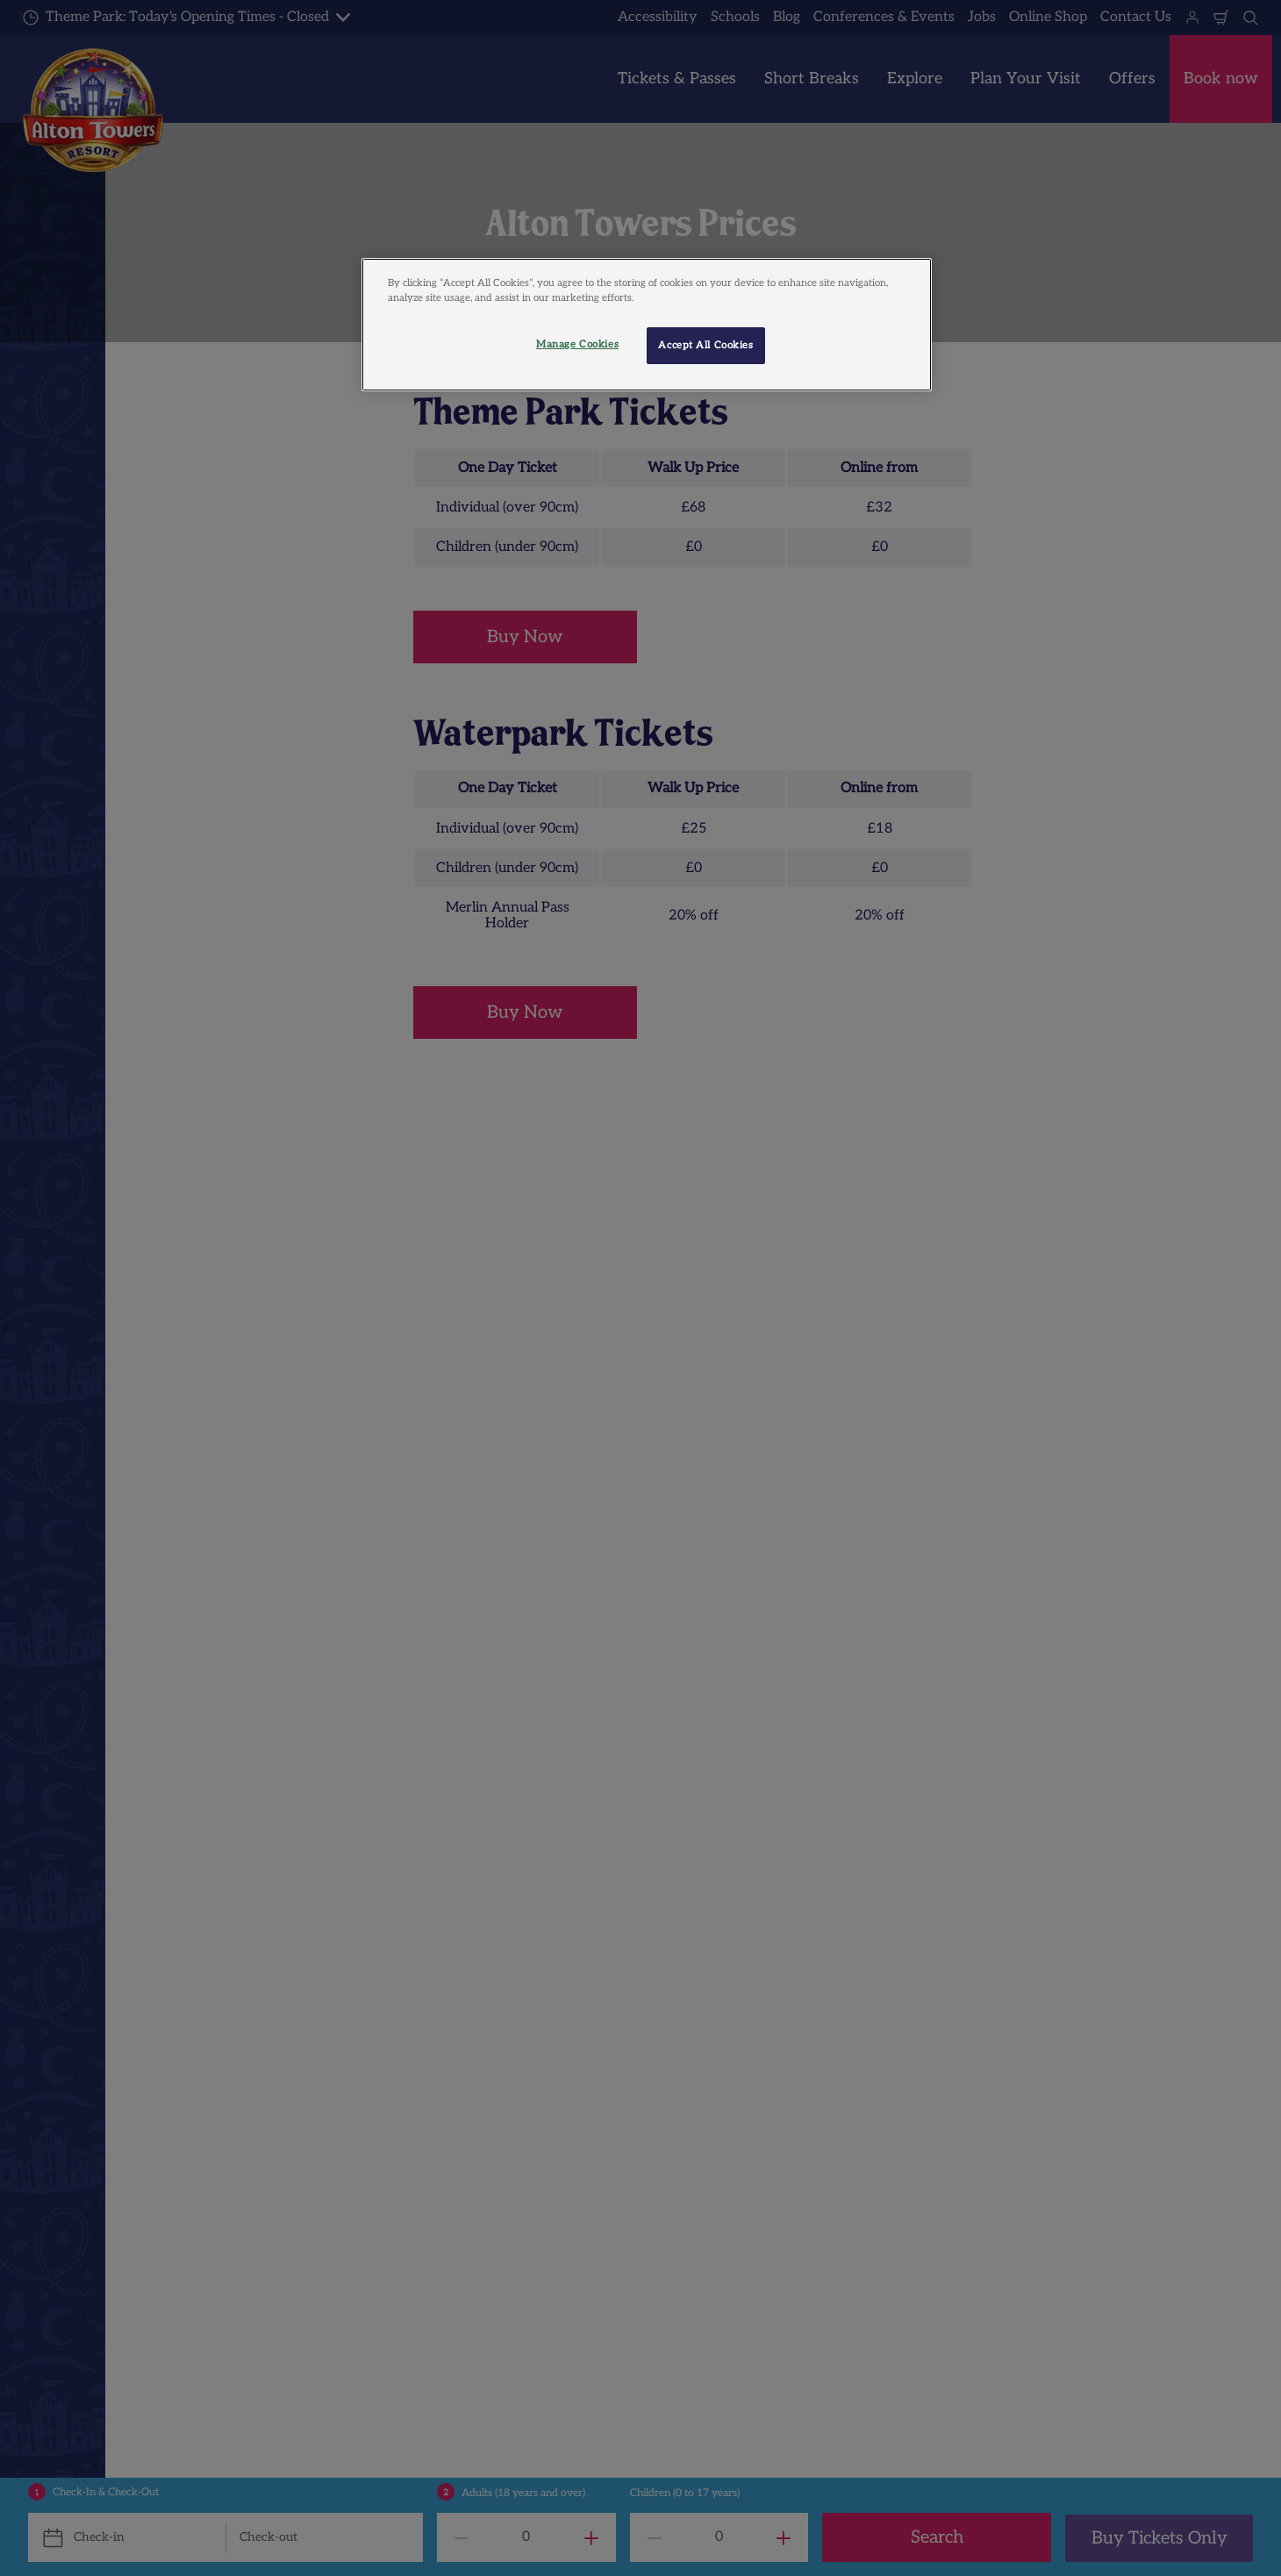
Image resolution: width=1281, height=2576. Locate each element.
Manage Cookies (577, 344)
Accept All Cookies (705, 345)
